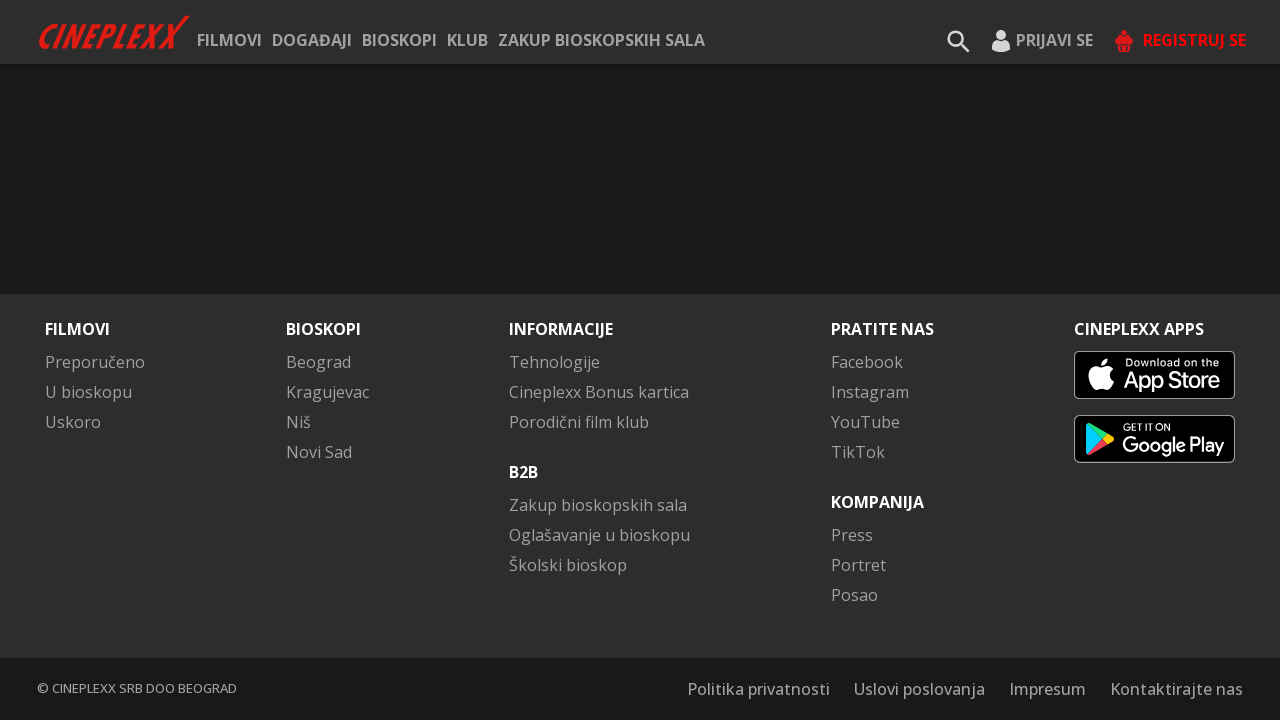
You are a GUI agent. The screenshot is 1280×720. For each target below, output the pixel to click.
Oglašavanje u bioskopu (599, 535)
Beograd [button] (318, 362)
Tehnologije (554, 362)
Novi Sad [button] (319, 452)
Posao (854, 595)
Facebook (867, 362)
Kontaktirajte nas (1176, 689)
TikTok (858, 452)
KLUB (467, 40)
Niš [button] (298, 422)
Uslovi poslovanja (919, 689)
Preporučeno (95, 362)
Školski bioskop (568, 565)
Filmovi (229, 40)
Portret (858, 565)
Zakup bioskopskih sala (601, 40)
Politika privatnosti (758, 689)
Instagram (870, 392)
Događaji (312, 40)
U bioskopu (88, 392)
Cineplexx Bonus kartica (599, 392)
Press (852, 535)
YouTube (865, 422)
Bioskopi (399, 40)
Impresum (1047, 689)
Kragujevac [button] (327, 392)
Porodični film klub (579, 422)
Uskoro (73, 422)
